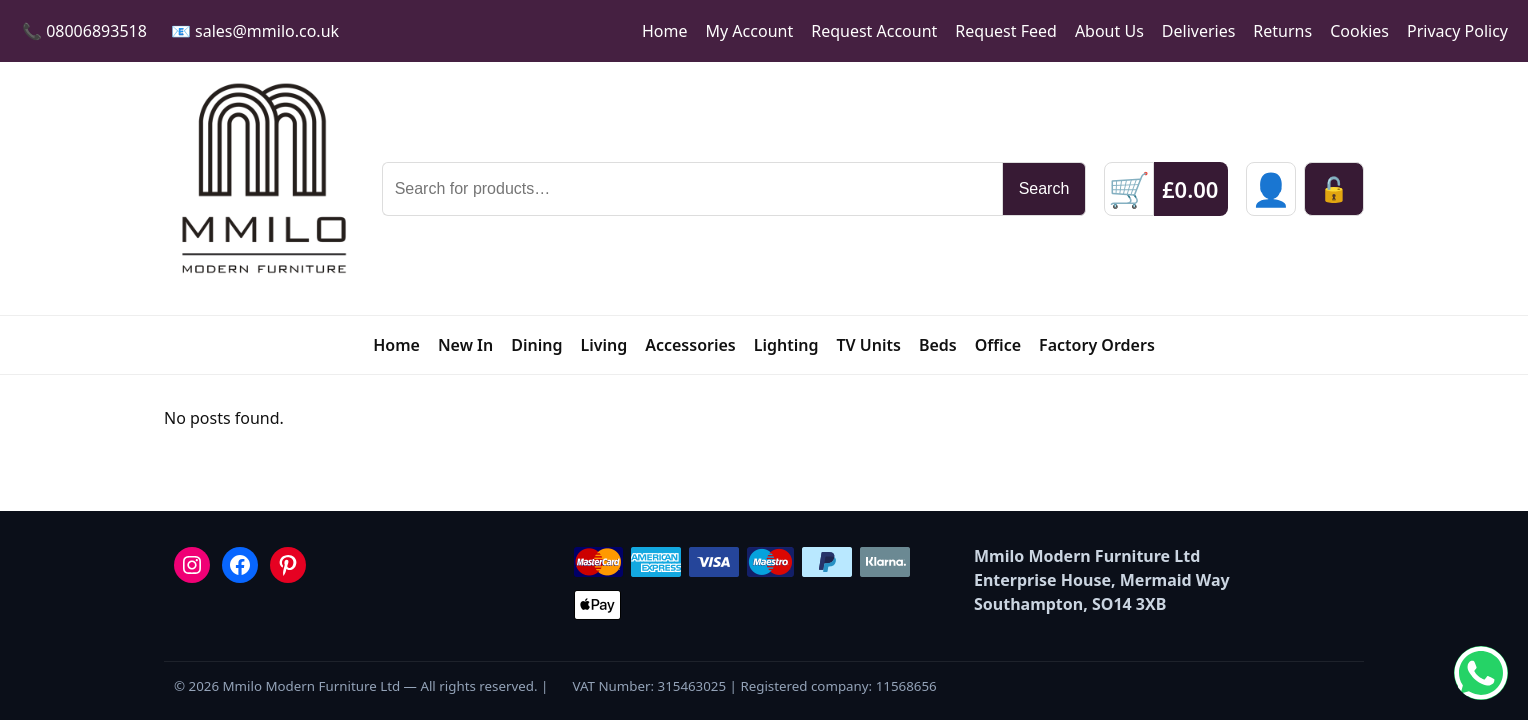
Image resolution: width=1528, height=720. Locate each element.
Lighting (786, 345)
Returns (1282, 31)
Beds (938, 345)
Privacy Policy (1457, 31)
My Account (750, 31)
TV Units (868, 345)
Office (998, 345)
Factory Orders (1097, 345)
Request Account (874, 31)
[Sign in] (1271, 189)
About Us (1109, 31)
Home (665, 31)
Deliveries (1199, 31)
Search (1044, 188)
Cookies (1359, 31)
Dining (536, 345)
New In (465, 345)
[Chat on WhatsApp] (1481, 673)
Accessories (690, 345)
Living (603, 345)
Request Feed (1006, 31)
